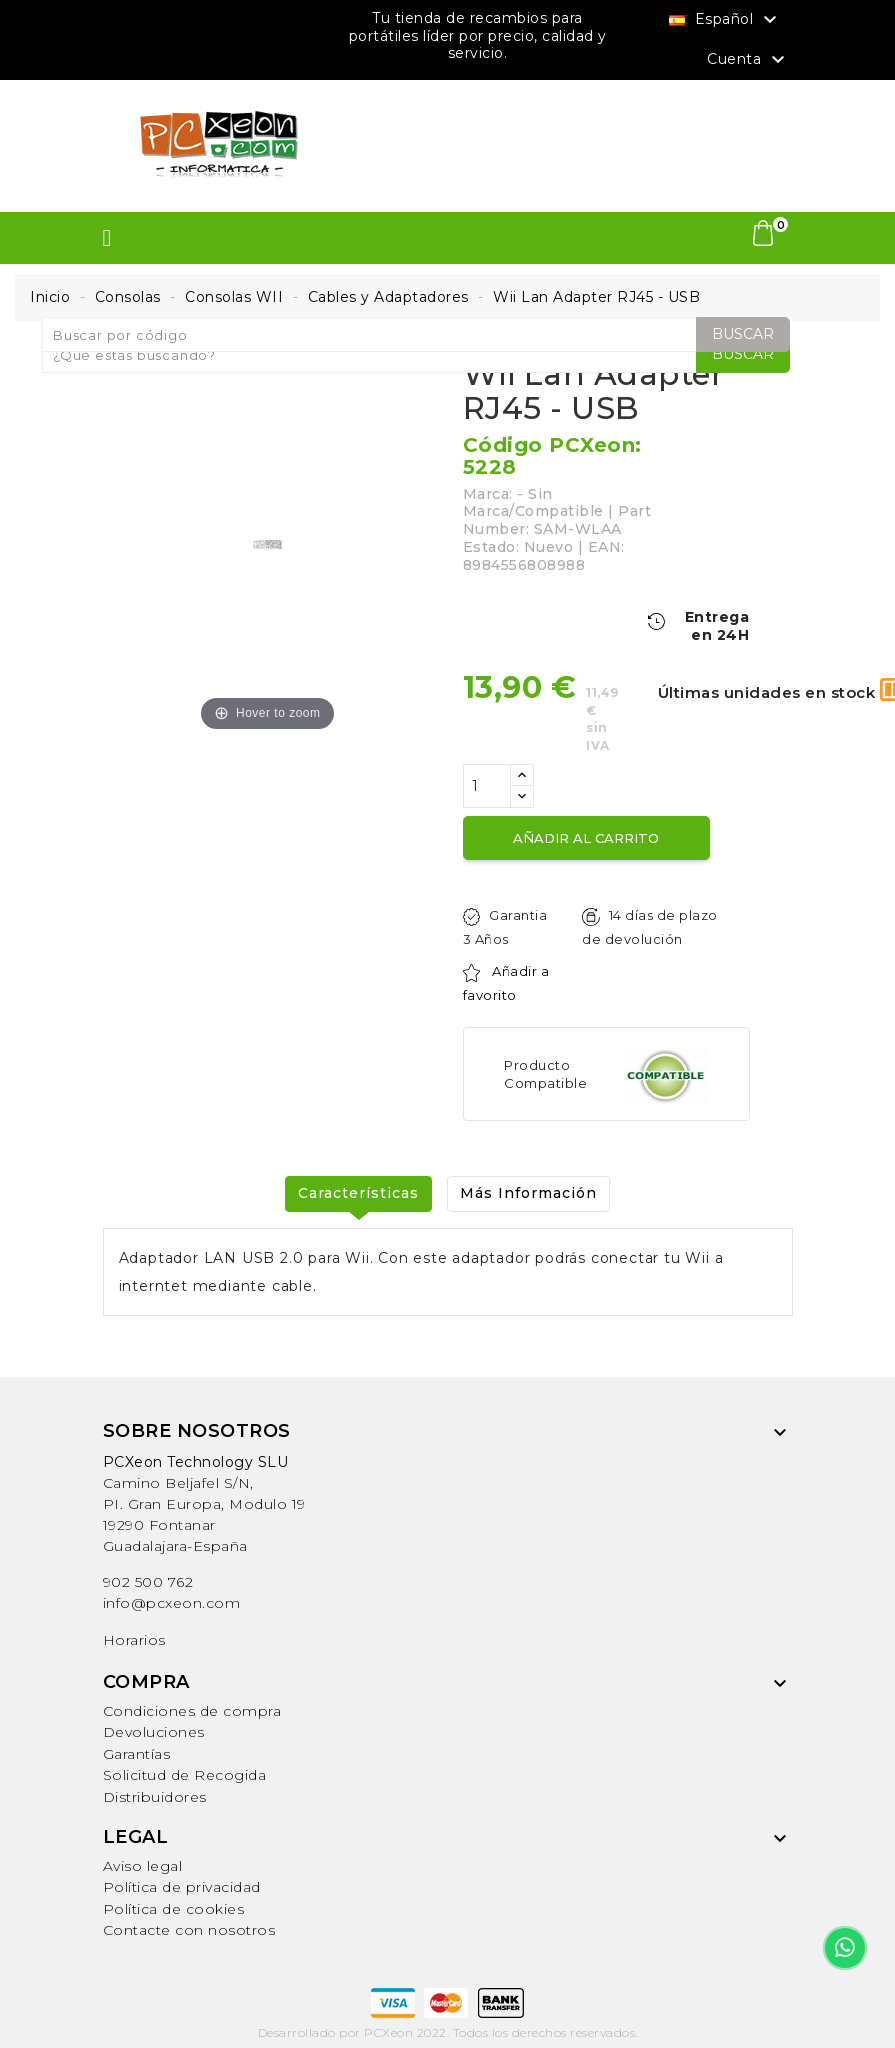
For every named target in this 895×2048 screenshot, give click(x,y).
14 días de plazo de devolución (649, 927)
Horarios (134, 1640)
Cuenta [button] (748, 60)
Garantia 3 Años (505, 927)
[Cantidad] (487, 786)
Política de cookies (174, 1909)
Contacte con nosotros (189, 1930)
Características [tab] (358, 1193)
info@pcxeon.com (172, 1603)
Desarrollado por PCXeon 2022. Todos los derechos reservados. (448, 2032)
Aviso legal (143, 1866)
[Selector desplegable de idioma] (725, 19)
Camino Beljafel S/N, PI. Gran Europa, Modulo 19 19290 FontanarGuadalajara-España (204, 1504)
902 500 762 (148, 1582)
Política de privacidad (182, 1887)
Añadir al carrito (586, 838)
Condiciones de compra (192, 1711)
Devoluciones (154, 1732)
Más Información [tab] (528, 1193)
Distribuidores (155, 1797)
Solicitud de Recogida (185, 1775)
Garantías (137, 1754)
